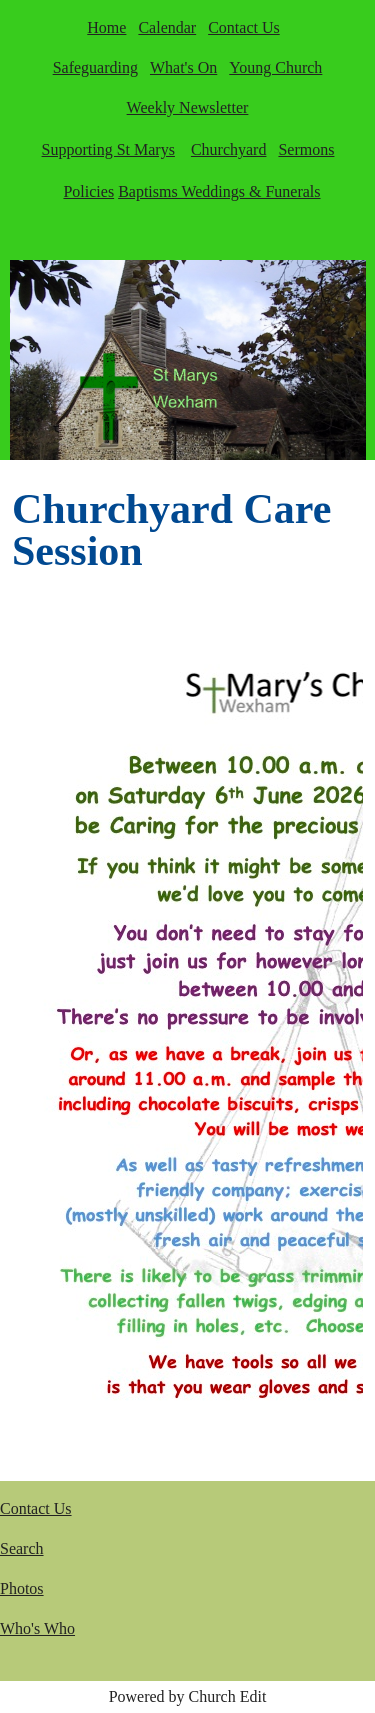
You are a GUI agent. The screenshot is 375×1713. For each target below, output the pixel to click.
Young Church (275, 67)
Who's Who (37, 1628)
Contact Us (244, 27)
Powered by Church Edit (188, 1696)
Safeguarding (95, 67)
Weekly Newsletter (188, 107)
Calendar (167, 27)
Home (106, 27)
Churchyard (229, 149)
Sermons (306, 149)
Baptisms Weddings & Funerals (219, 191)
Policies (88, 191)
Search (22, 1548)
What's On (183, 67)
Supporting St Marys (108, 149)
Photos (22, 1588)
